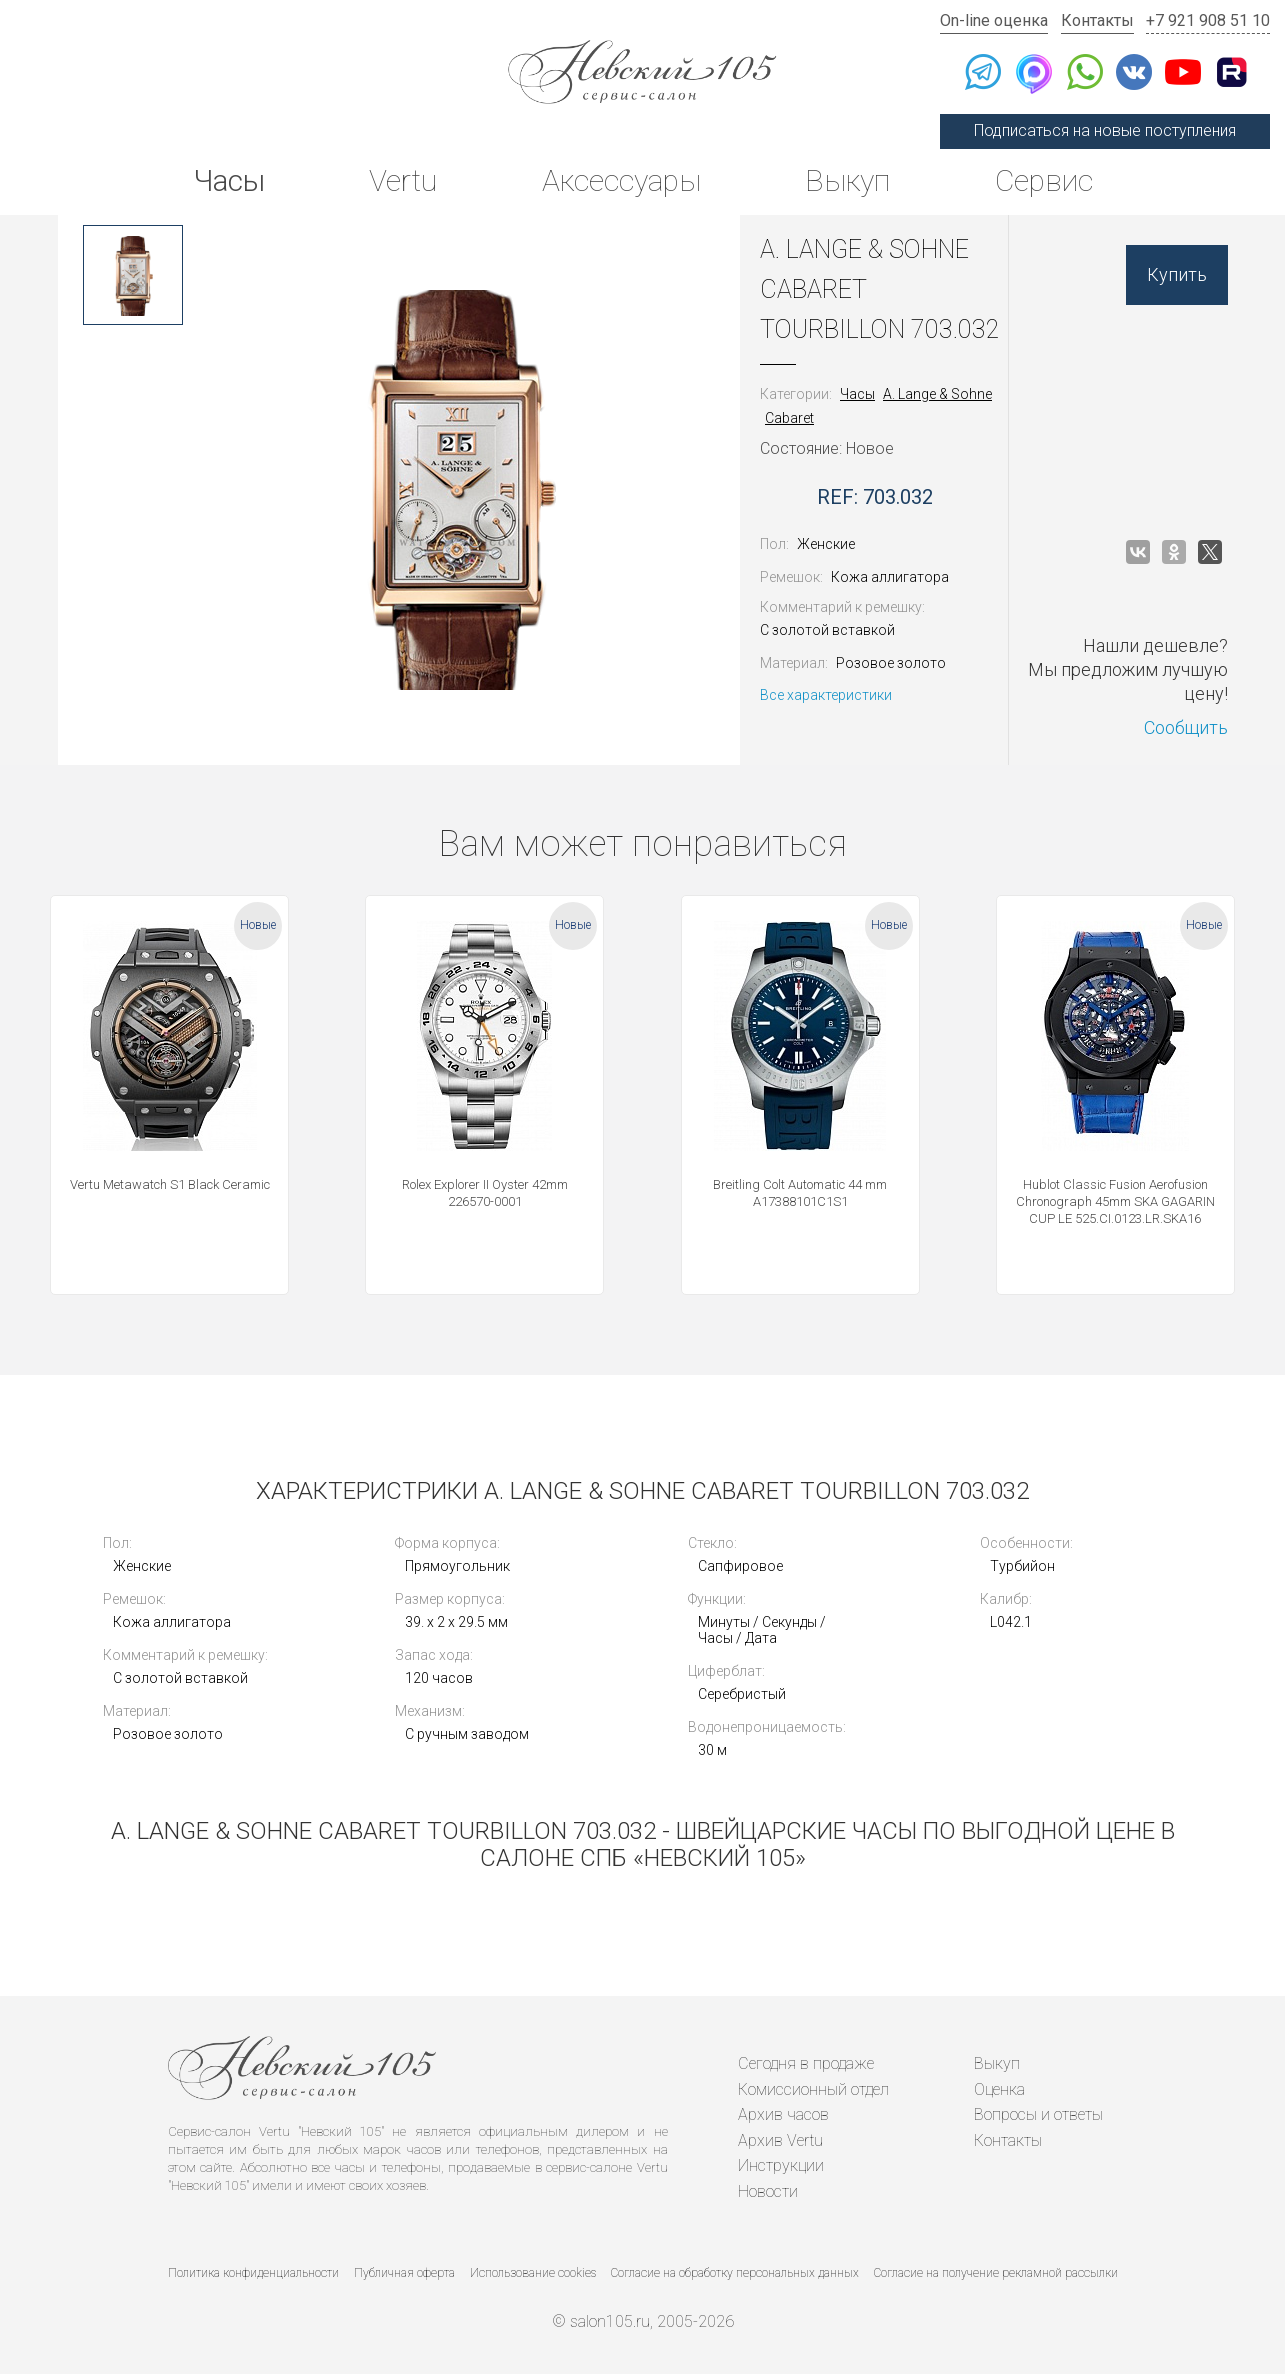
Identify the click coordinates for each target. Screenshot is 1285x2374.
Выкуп (847, 180)
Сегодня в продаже (806, 2063)
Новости (768, 2191)
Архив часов (783, 2114)
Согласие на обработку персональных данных (735, 2273)
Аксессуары (621, 180)
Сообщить (1186, 727)
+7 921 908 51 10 (1208, 20)
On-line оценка (994, 20)
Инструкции (781, 2165)
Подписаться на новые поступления (1105, 130)
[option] (133, 275)
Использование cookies (533, 2273)
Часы (229, 180)
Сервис (1044, 180)
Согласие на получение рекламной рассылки (996, 2273)
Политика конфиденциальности (253, 2273)
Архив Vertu (780, 2140)
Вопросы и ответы (1038, 2114)
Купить (1177, 274)
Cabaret (789, 418)
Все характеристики (826, 695)
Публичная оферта (404, 2273)
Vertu (403, 180)
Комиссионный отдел (813, 2089)
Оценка (999, 2089)
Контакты (1097, 20)
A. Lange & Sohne (937, 394)
